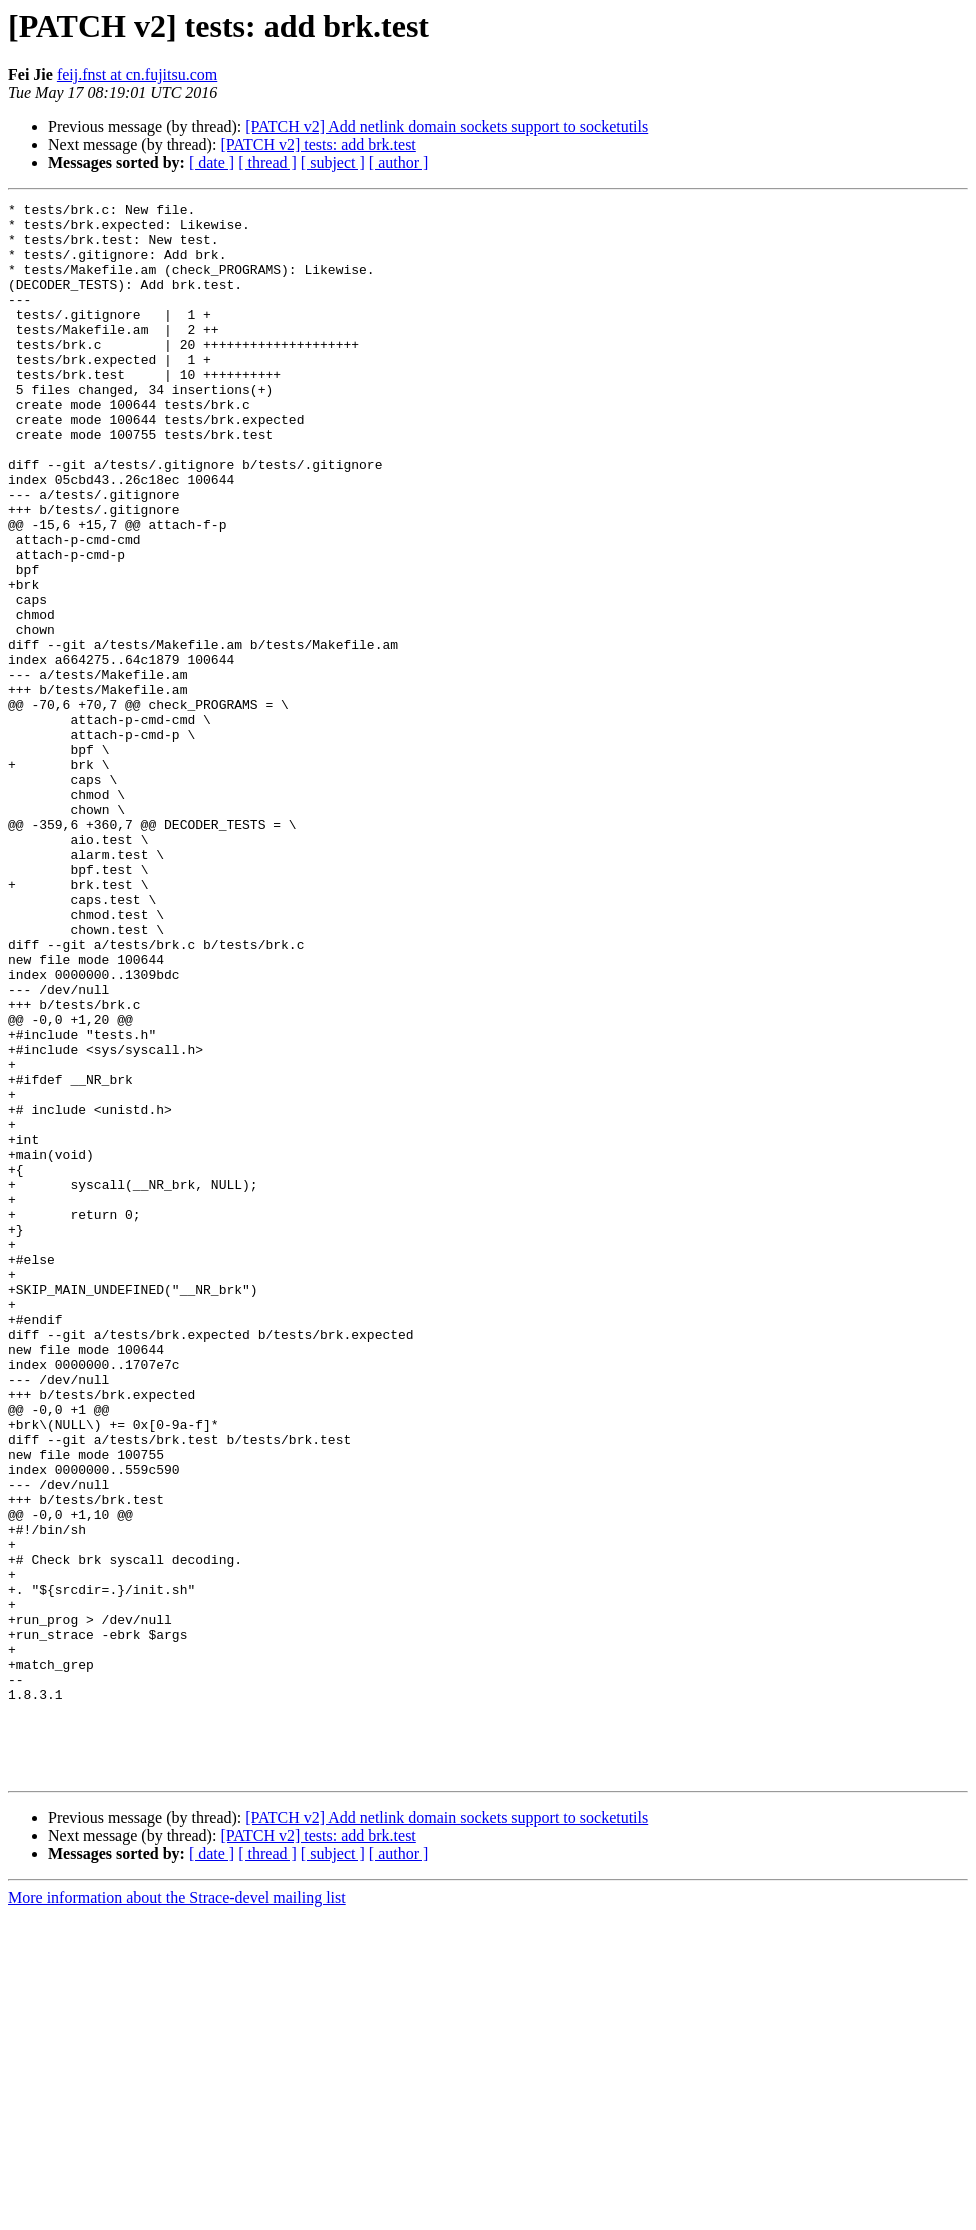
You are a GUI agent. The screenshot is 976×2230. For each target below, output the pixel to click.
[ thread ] (267, 162)
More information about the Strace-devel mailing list (177, 2212)
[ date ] (211, 162)
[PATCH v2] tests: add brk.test (317, 144)
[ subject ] (333, 162)
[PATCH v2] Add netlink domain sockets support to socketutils (446, 126)
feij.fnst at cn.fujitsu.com (137, 74)
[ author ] (399, 162)
